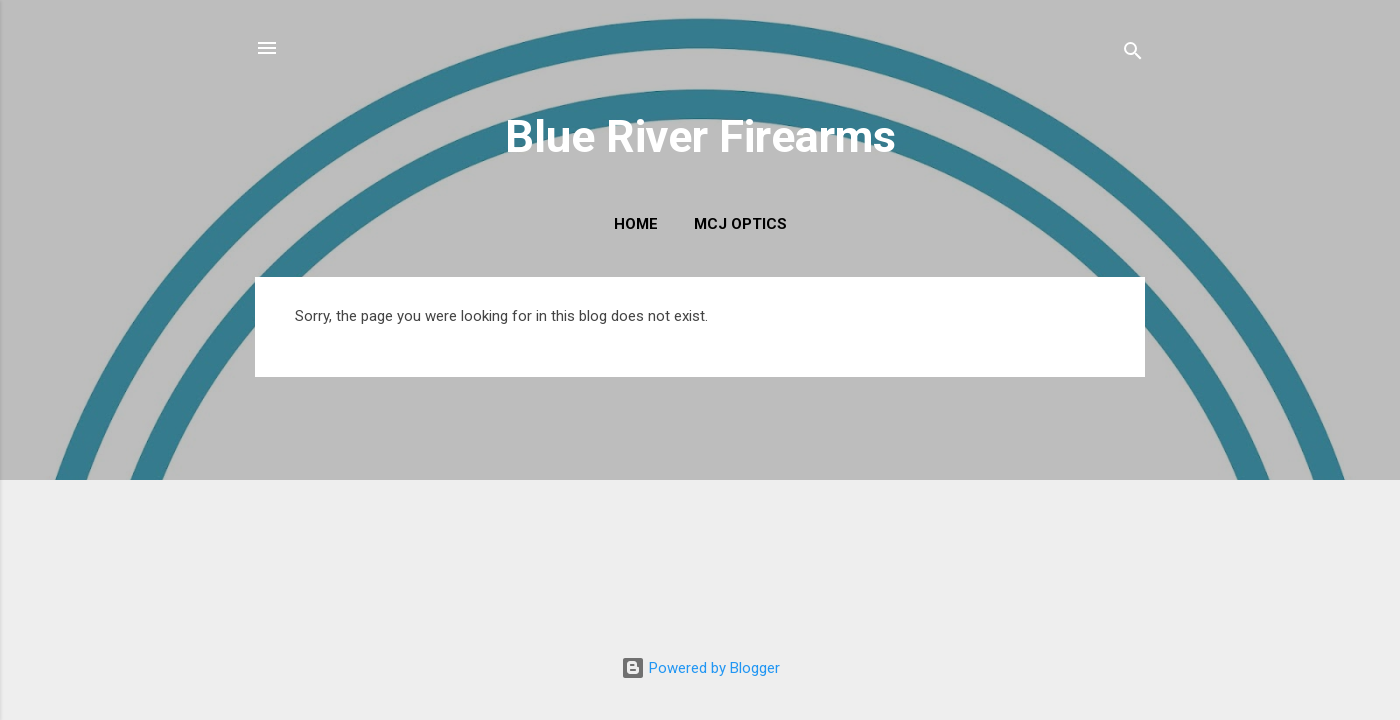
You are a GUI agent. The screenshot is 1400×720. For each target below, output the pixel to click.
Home (636, 224)
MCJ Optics (740, 224)
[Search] (1133, 54)
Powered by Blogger (700, 668)
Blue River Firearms (700, 136)
